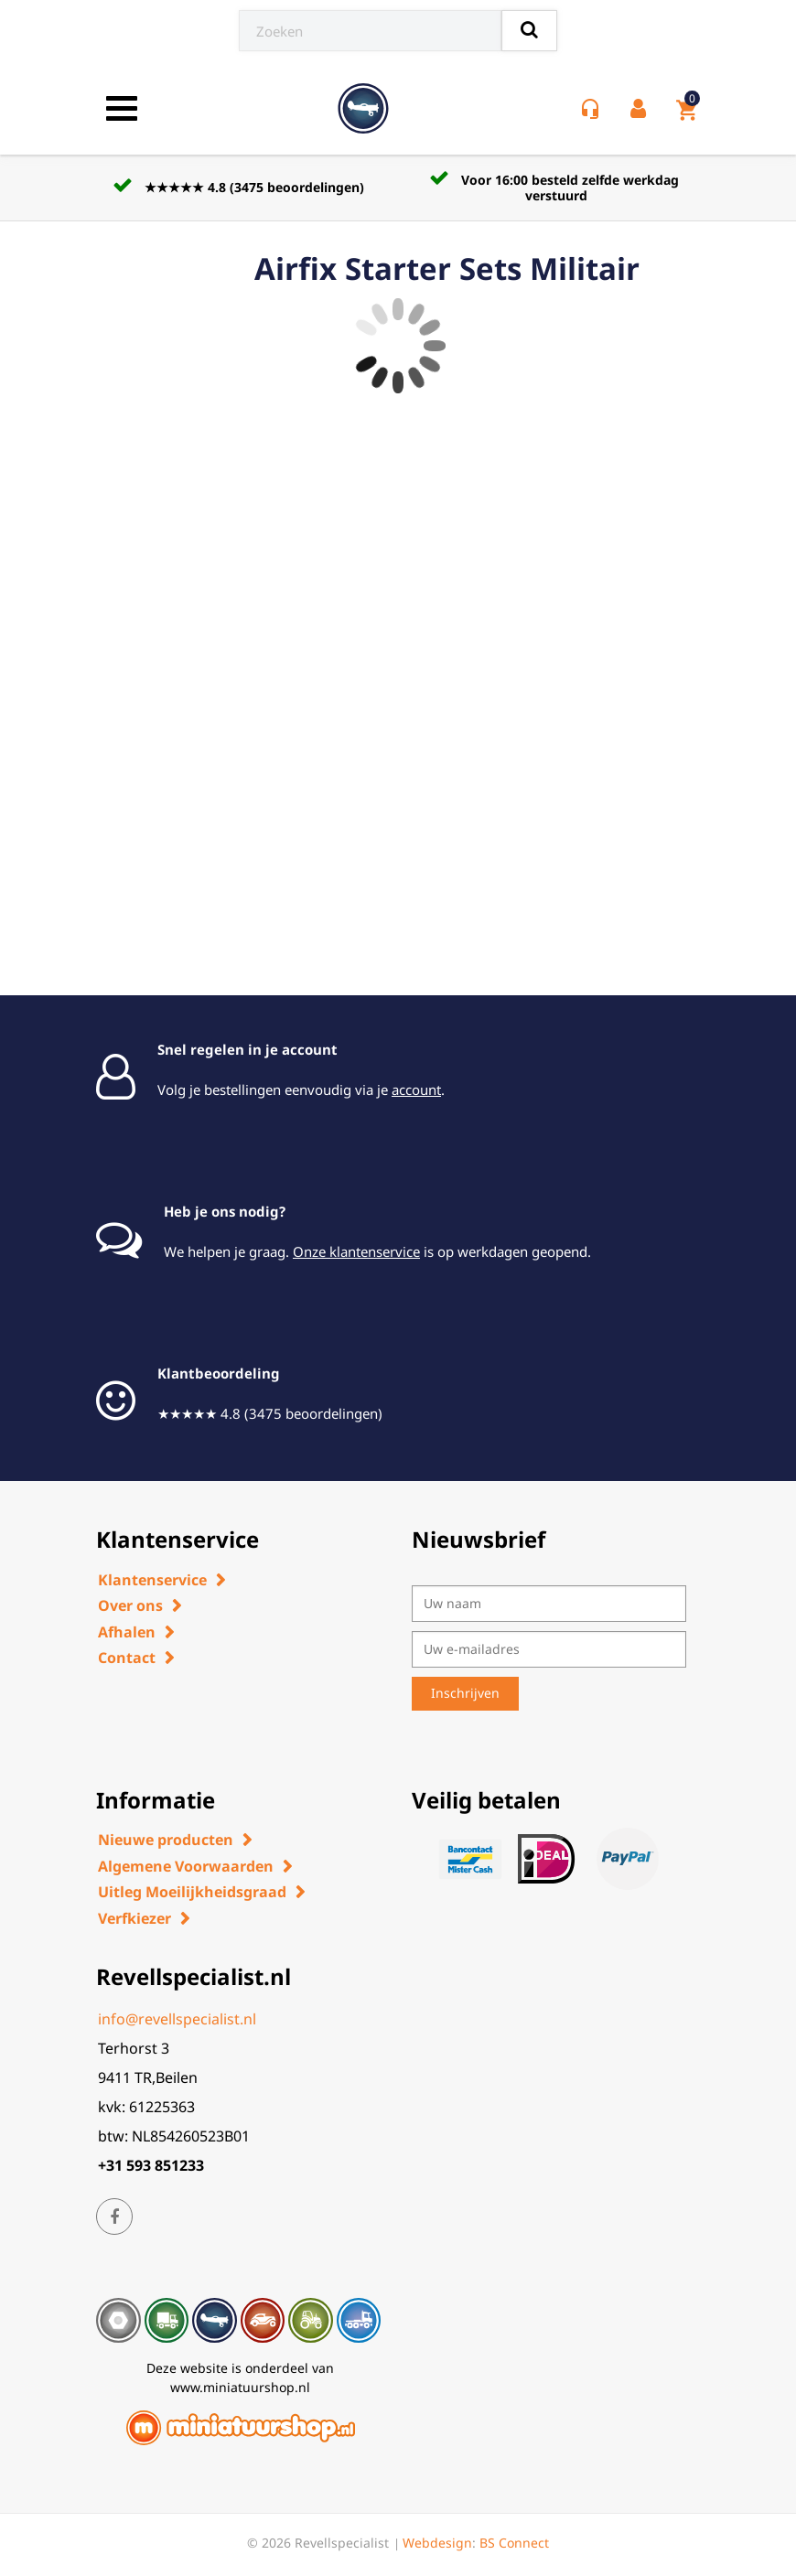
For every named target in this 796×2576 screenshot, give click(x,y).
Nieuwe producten (165, 1840)
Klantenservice (152, 1580)
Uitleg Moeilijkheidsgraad (192, 1892)
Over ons (130, 1605)
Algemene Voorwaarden (186, 1866)
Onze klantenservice (356, 1251)
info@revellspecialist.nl (177, 2019)
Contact (127, 1658)
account (416, 1089)
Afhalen (127, 1632)
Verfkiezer (134, 1918)
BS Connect (514, 2542)
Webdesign (437, 2542)
